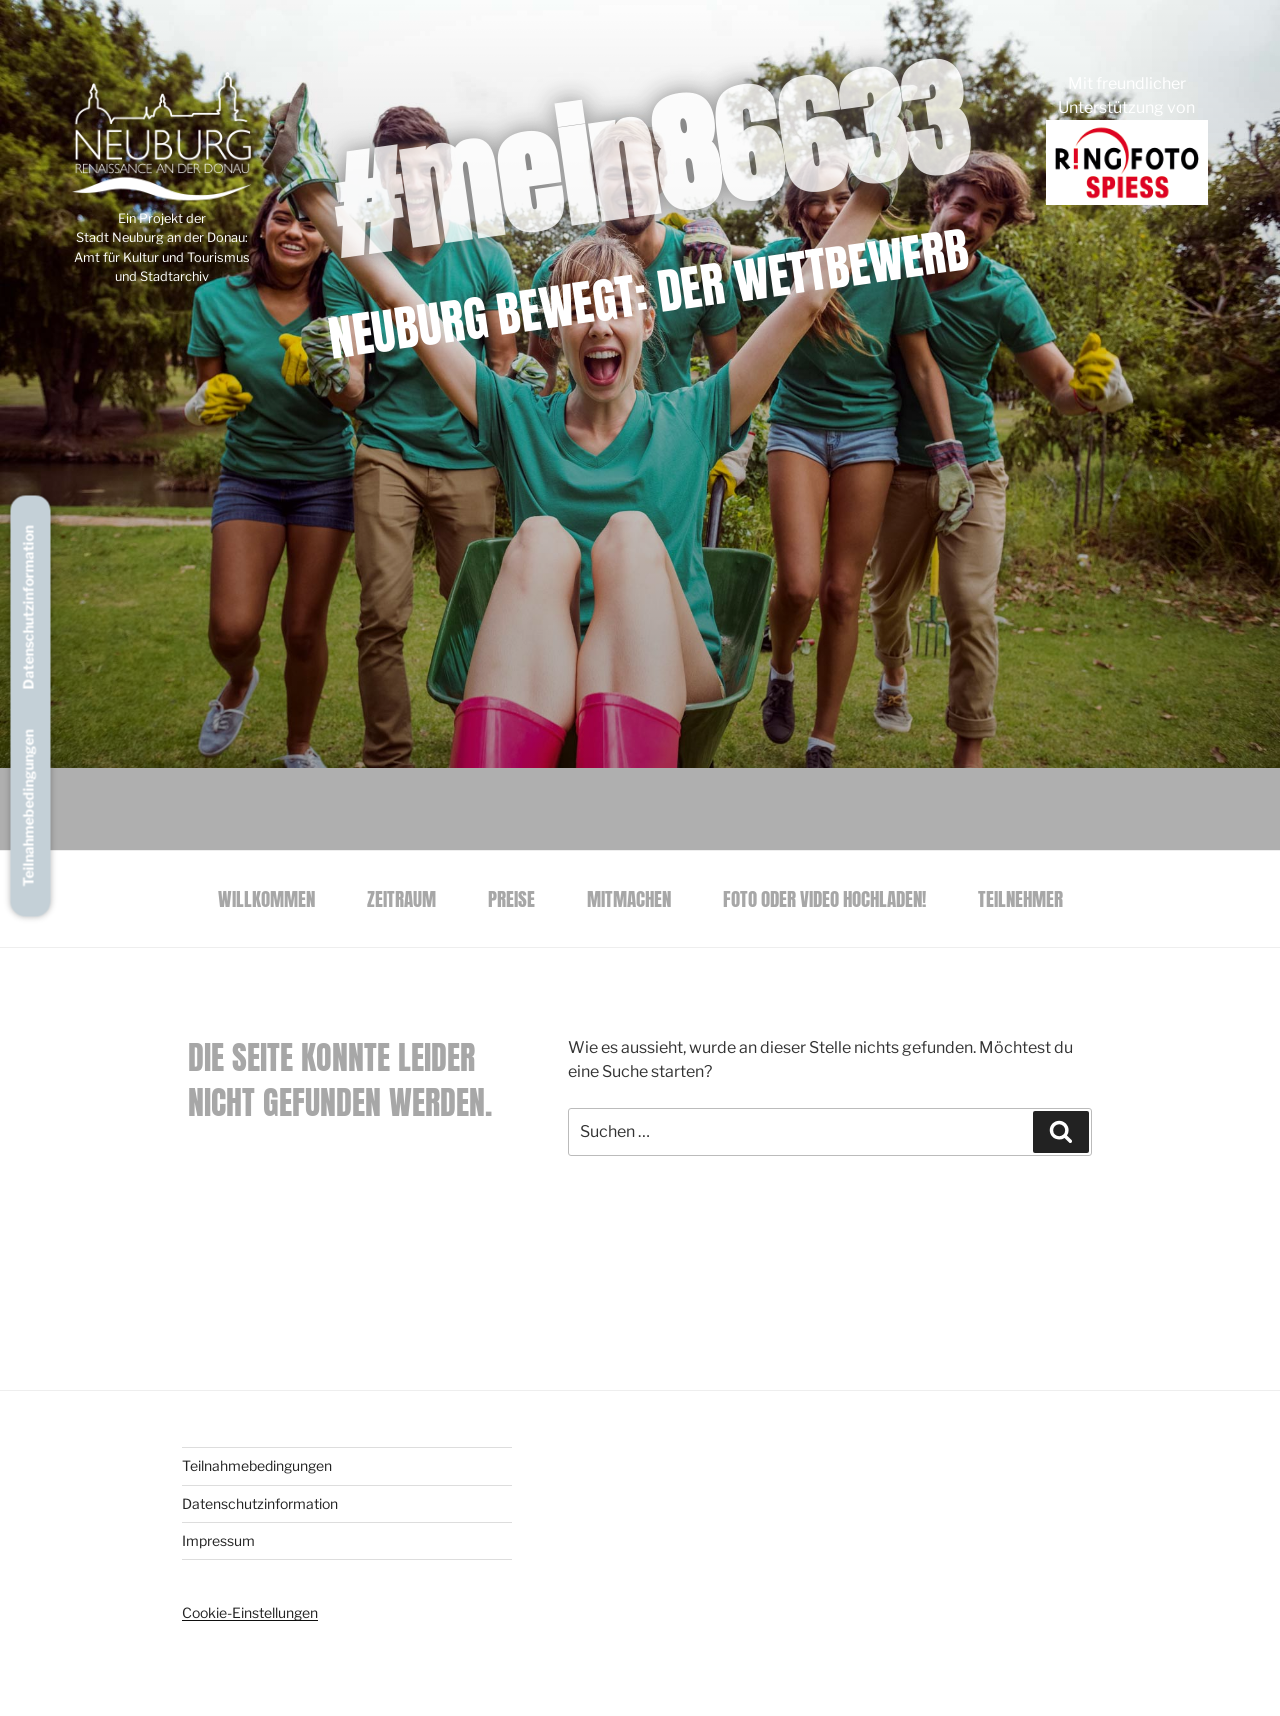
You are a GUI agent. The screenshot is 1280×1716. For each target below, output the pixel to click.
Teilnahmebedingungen (28, 808)
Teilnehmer (1020, 898)
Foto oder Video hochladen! (824, 898)
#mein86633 (648, 159)
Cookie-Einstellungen (250, 1612)
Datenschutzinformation (28, 608)
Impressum (218, 1540)
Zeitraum (401, 898)
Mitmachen (629, 898)
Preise (511, 898)
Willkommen (266, 898)
